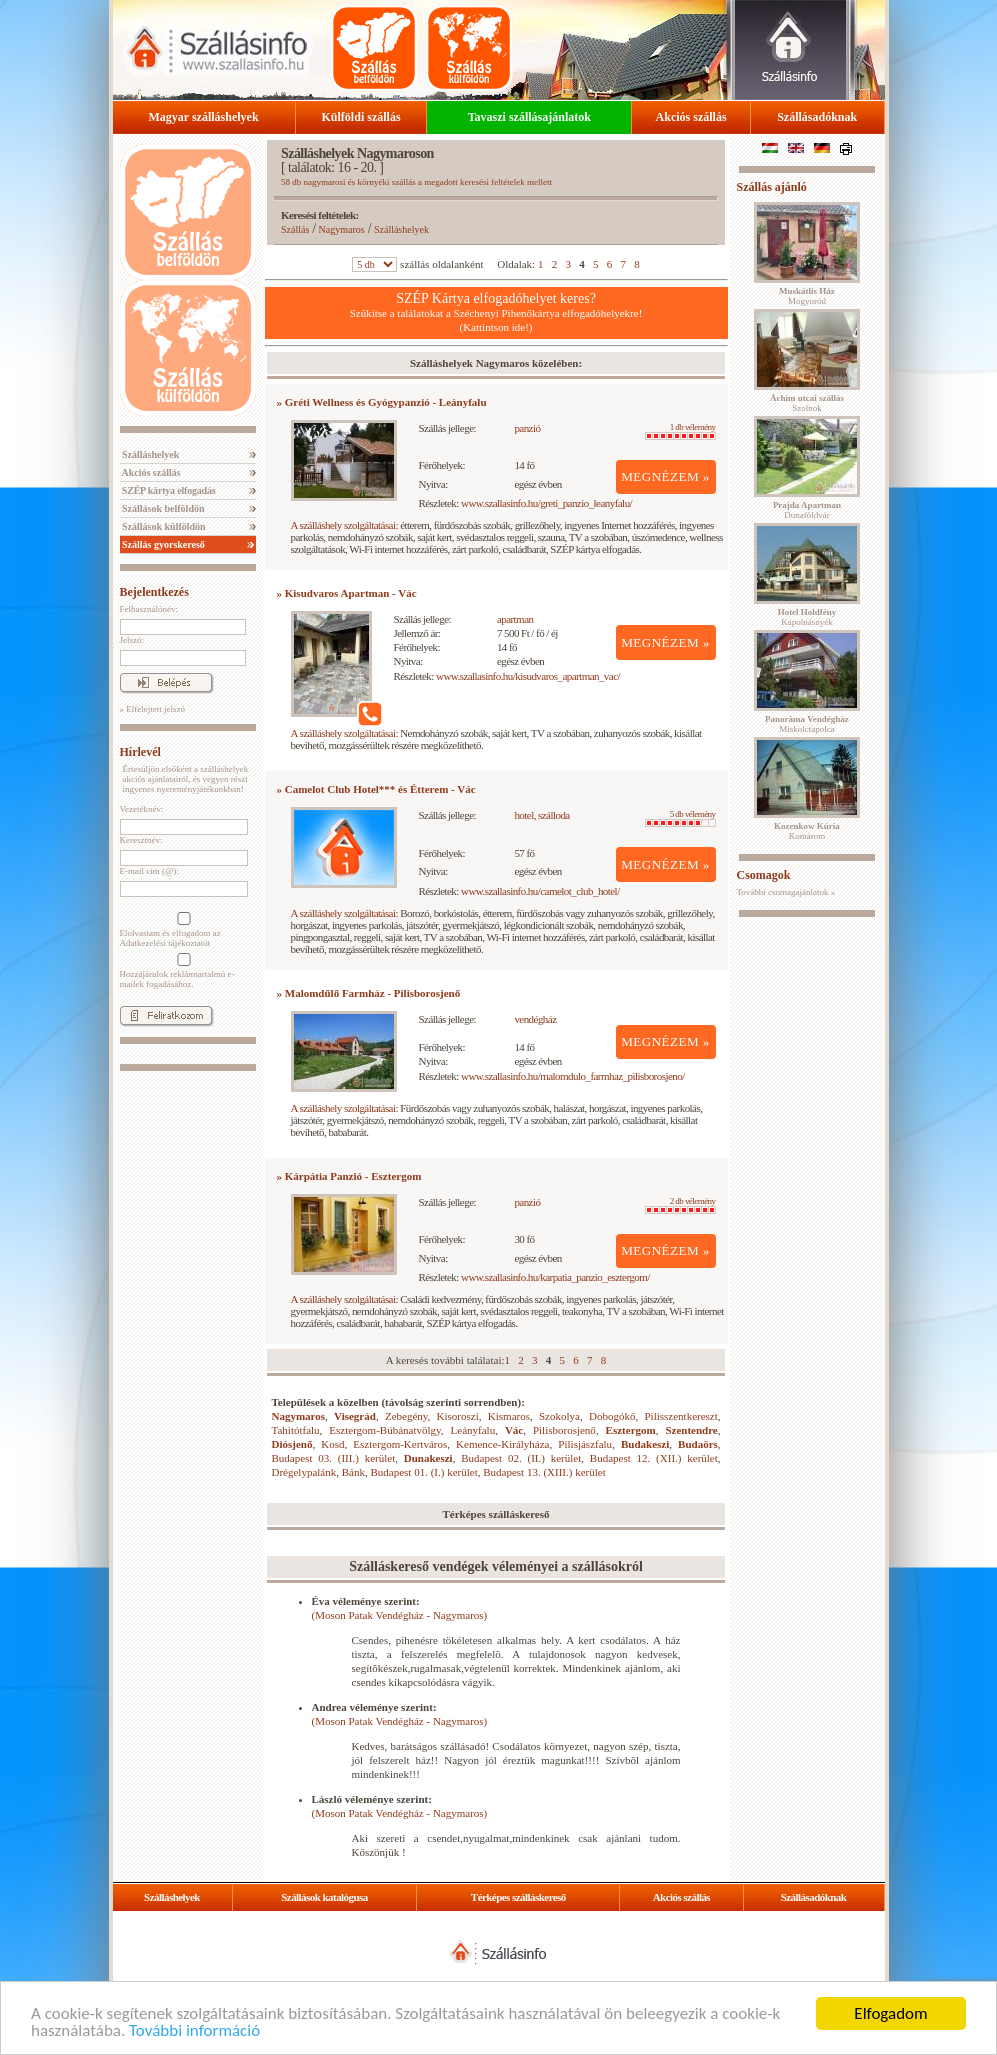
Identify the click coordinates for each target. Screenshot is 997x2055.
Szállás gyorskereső (162, 544)
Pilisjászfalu (585, 1444)
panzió (527, 428)
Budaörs (698, 1444)
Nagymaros (342, 229)
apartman (515, 619)
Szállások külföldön (163, 526)
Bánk (353, 1472)
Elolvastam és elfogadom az (182, 930)
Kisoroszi (458, 1416)
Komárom (807, 831)
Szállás (295, 229)
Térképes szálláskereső (518, 1897)
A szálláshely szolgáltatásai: (344, 525)
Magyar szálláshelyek (204, 117)
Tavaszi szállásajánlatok (529, 117)
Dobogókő (612, 1416)
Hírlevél (140, 752)
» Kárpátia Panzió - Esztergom (349, 1176)
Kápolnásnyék (807, 617)
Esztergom (631, 1430)
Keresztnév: (141, 840)
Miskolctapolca (807, 724)
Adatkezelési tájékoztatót (165, 943)
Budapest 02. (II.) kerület (521, 1458)
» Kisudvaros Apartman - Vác (347, 593)
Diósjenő (292, 1444)
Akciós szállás (691, 117)
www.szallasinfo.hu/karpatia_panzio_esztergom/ (555, 1277)
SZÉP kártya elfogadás (168, 490)
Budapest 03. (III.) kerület (334, 1458)
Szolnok (807, 403)
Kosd (332, 1444)
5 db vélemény (680, 818)
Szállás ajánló (772, 187)
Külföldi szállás (361, 117)
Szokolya (559, 1416)
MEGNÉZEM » (665, 476)
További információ (194, 2031)
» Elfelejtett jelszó (152, 709)
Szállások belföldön (162, 508)
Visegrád (355, 1416)
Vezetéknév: (142, 809)
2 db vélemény (680, 1205)
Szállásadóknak (817, 117)
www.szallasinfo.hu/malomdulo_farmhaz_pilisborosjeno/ (573, 1076)
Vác (514, 1430)
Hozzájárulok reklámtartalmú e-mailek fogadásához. (182, 971)
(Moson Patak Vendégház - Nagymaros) (400, 1615)
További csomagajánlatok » (786, 892)
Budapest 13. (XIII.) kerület (544, 1472)
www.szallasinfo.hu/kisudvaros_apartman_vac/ (528, 676)
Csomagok (764, 875)
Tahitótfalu (296, 1430)
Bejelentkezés (154, 592)
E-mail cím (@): (149, 871)
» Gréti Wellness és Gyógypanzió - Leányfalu (382, 402)
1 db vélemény (680, 431)
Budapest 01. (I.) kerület (423, 1472)
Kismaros (509, 1416)
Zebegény (406, 1416)
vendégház (535, 1019)
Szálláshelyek (150, 454)
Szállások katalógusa (324, 1897)
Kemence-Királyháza (502, 1444)
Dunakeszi (428, 1458)
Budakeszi (645, 1444)
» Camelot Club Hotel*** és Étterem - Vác (376, 789)
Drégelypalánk (304, 1472)
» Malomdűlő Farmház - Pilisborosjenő (369, 993)
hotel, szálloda (541, 815)
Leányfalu (473, 1430)
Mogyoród (807, 296)
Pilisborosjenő (564, 1430)
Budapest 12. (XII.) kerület (654, 1458)
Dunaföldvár (807, 510)
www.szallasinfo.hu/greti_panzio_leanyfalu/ (546, 503)
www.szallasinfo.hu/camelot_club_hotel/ (540, 891)
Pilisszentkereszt (680, 1416)
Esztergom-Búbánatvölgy (385, 1430)
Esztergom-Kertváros (400, 1444)
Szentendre (691, 1430)
